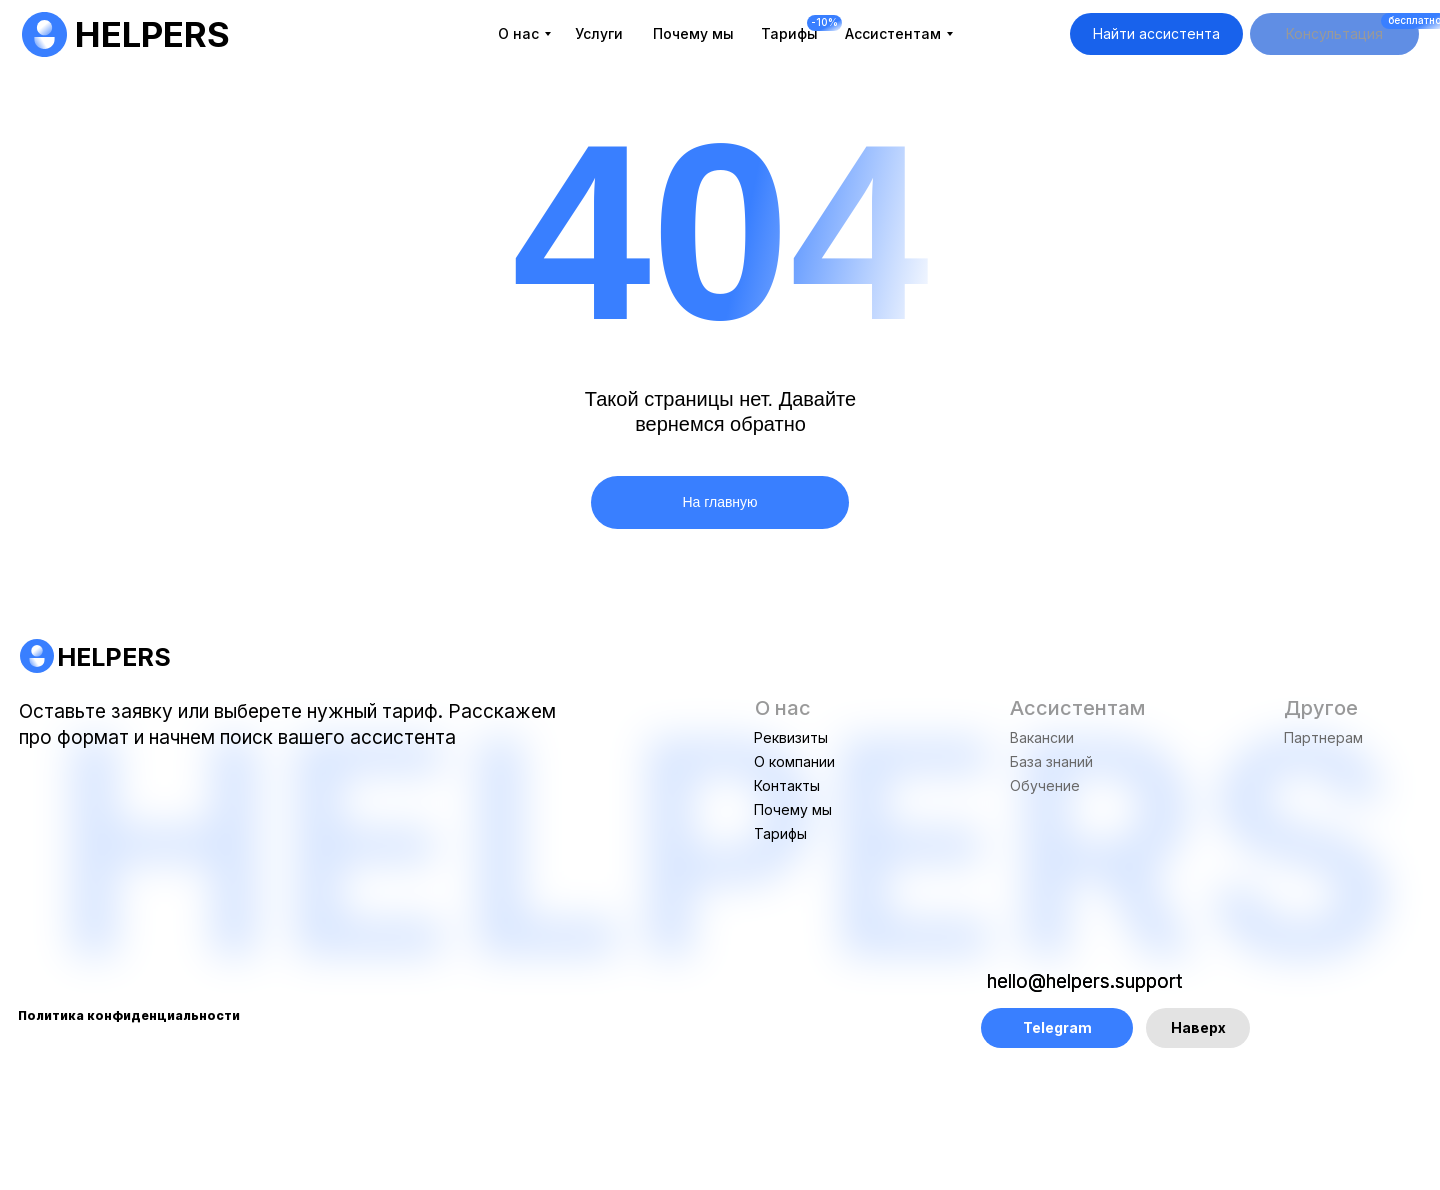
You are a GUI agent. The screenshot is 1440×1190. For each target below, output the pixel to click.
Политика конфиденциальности (129, 1015)
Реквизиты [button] (791, 737)
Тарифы (780, 833)
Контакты (787, 785)
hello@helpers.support (1084, 981)
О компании (794, 761)
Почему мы (793, 809)
